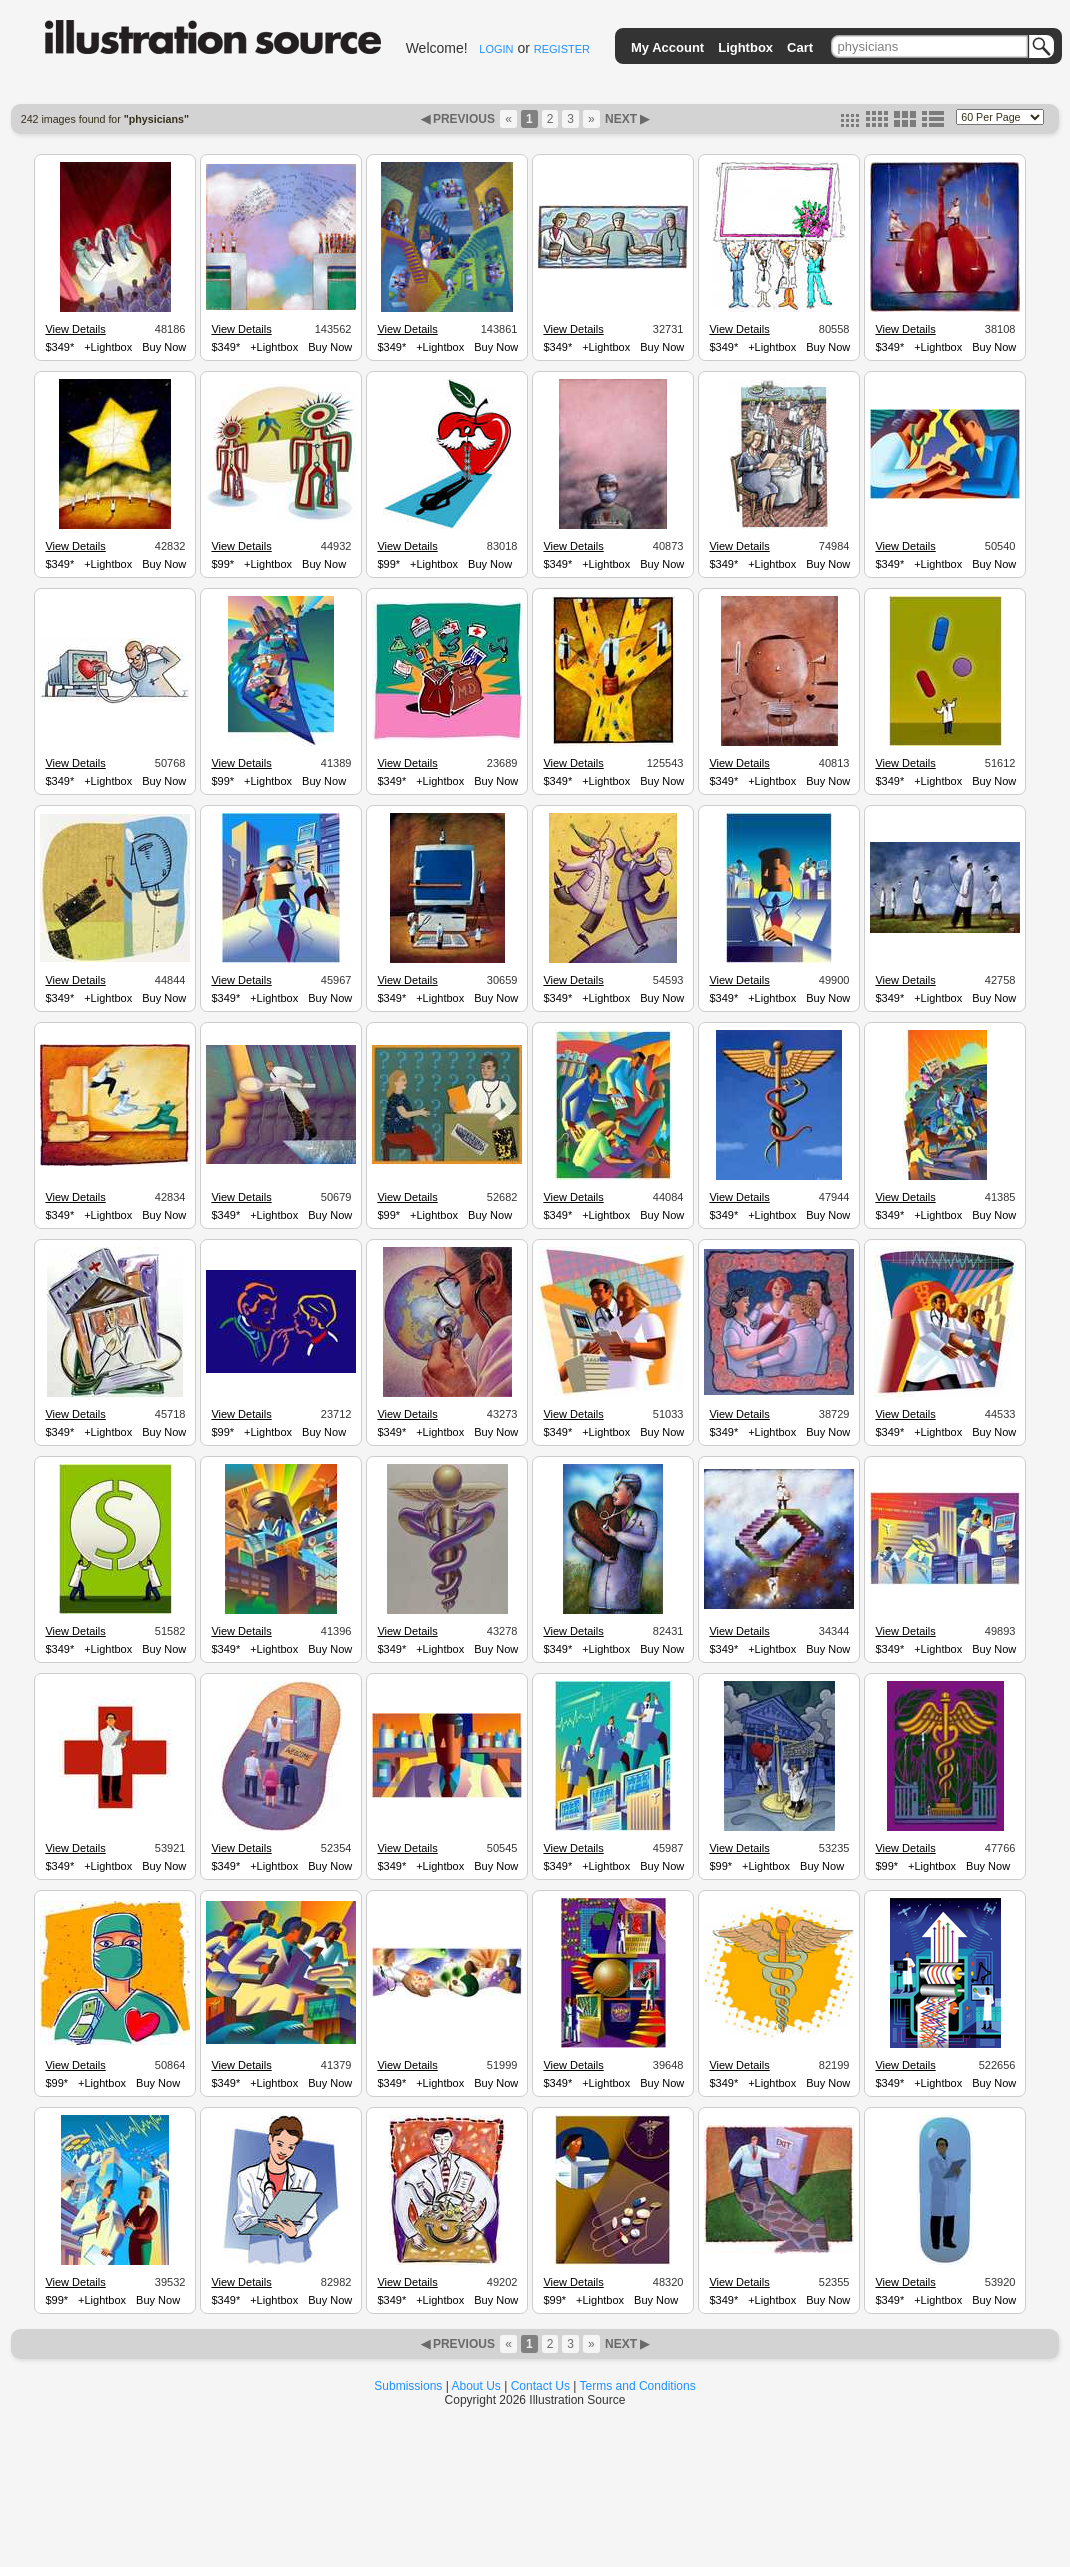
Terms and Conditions (638, 2386)
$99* (222, 564)
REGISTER (562, 49)
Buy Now (164, 347)
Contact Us (540, 2386)
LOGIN (496, 49)
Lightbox (745, 47)
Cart (800, 47)
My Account (667, 47)
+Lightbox (108, 347)
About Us (476, 2386)
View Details (75, 329)
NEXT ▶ (626, 119)
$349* (59, 347)
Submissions (408, 2386)
